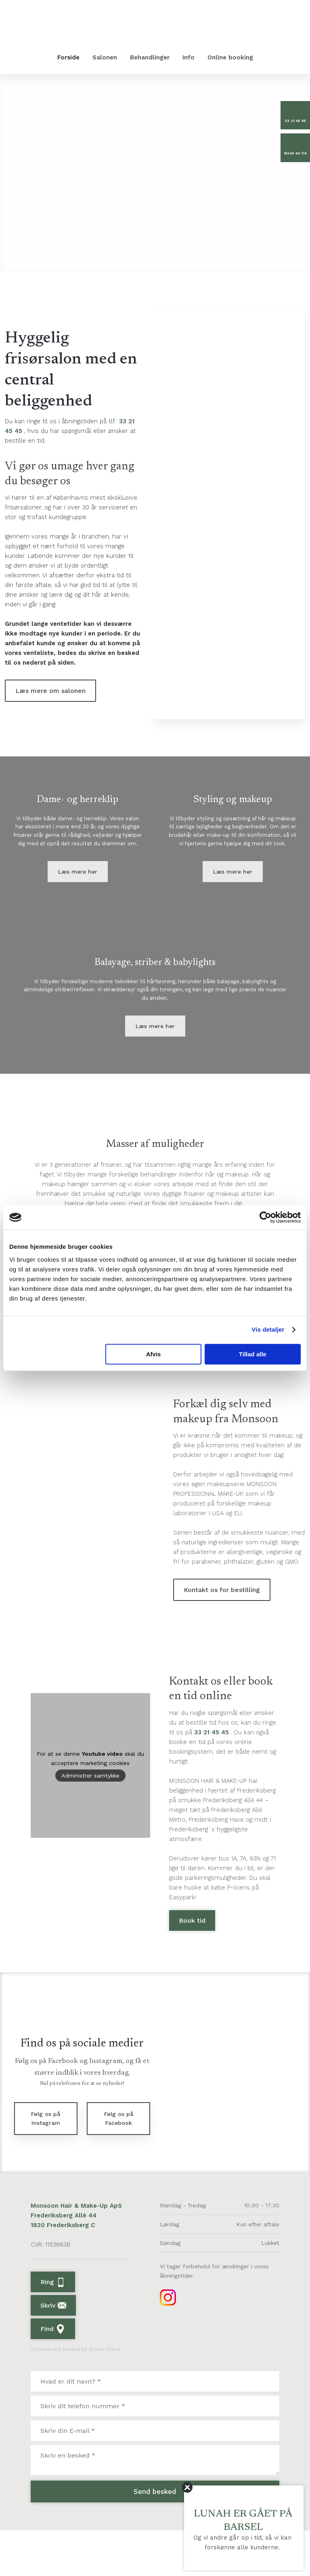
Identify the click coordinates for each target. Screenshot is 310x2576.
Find (52, 2375)
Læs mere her (77, 889)
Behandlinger (150, 57)
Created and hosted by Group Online (76, 2395)
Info (188, 57)
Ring (52, 2328)
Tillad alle (252, 1354)
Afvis (153, 1354)
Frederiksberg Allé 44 (63, 2261)
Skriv (53, 2351)
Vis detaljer (268, 1329)
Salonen (104, 57)
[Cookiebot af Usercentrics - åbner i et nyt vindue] (265, 1217)
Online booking (230, 57)
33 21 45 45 (211, 1778)
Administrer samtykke (90, 1821)
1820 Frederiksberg (61, 2270)
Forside (68, 57)
